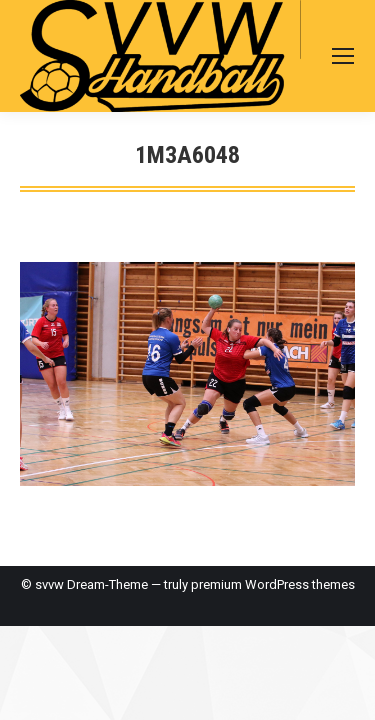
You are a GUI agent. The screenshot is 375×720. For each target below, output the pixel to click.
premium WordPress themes (273, 584)
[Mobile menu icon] (343, 56)
